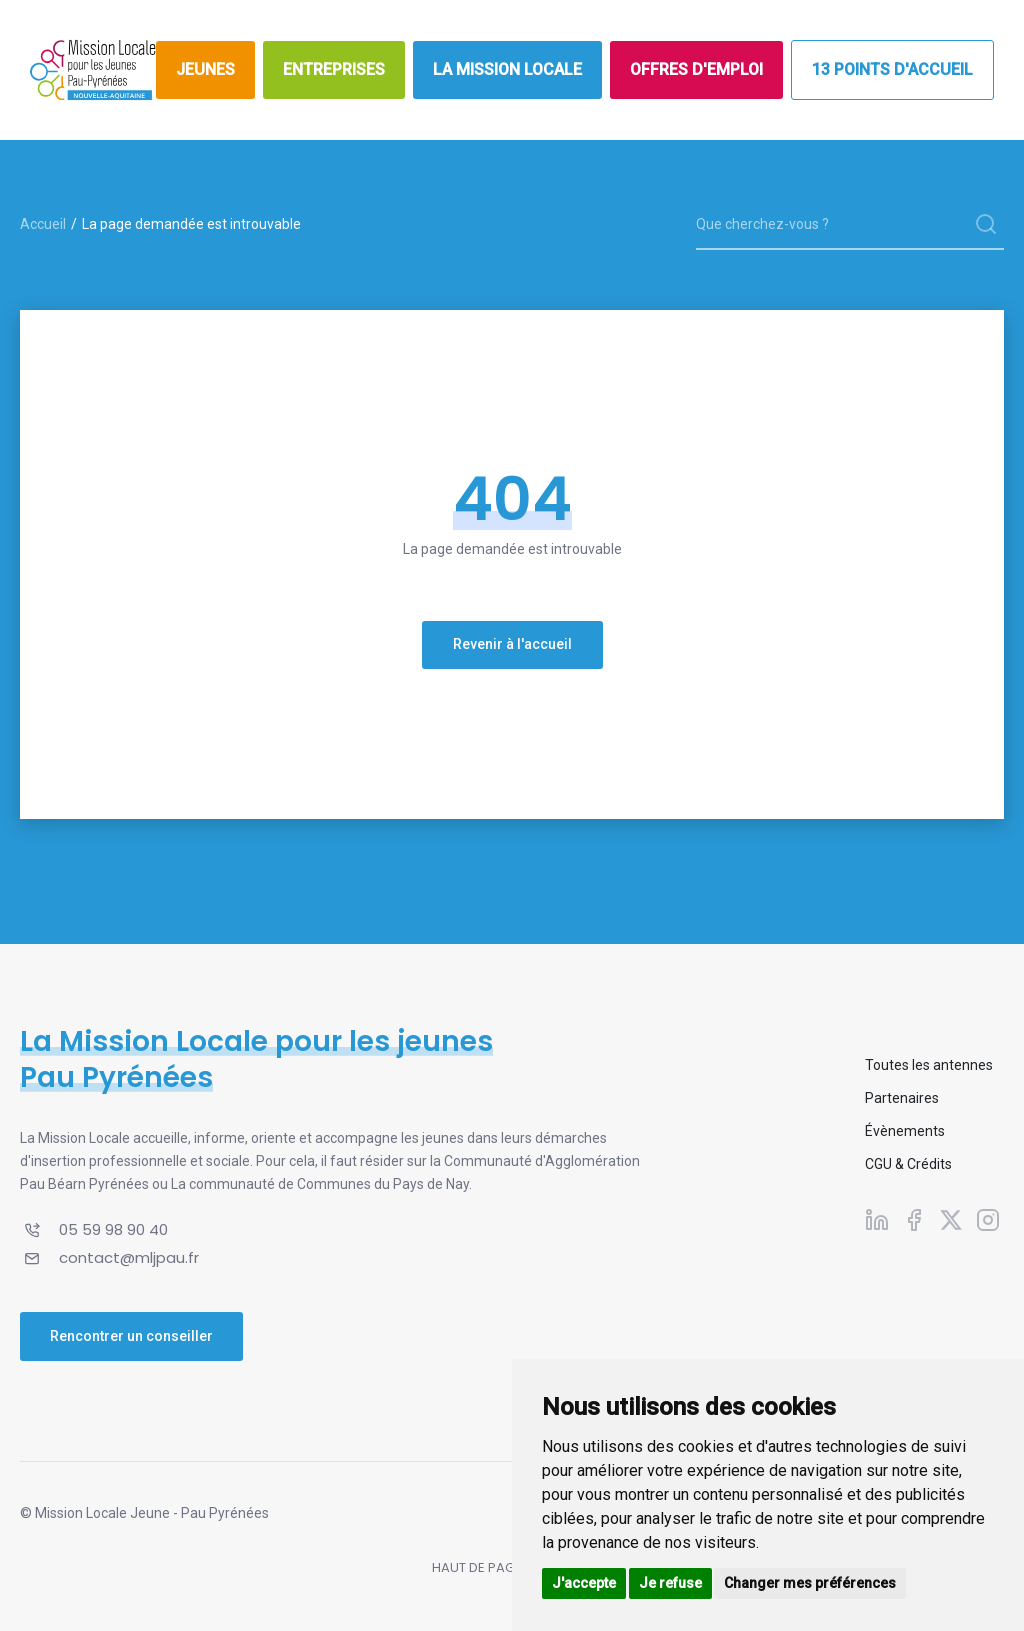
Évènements (905, 1131)
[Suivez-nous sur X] (951, 1219)
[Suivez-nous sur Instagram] (988, 1219)
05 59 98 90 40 (113, 1229)
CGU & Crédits (908, 1164)
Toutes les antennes (929, 1065)
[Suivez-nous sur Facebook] (914, 1219)
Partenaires (902, 1098)
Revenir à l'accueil (512, 644)
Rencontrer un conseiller (131, 1336)
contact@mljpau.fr (129, 1257)
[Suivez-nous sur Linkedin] (877, 1219)
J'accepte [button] (584, 1583)
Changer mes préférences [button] (810, 1583)
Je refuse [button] (670, 1583)
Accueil (43, 224)
